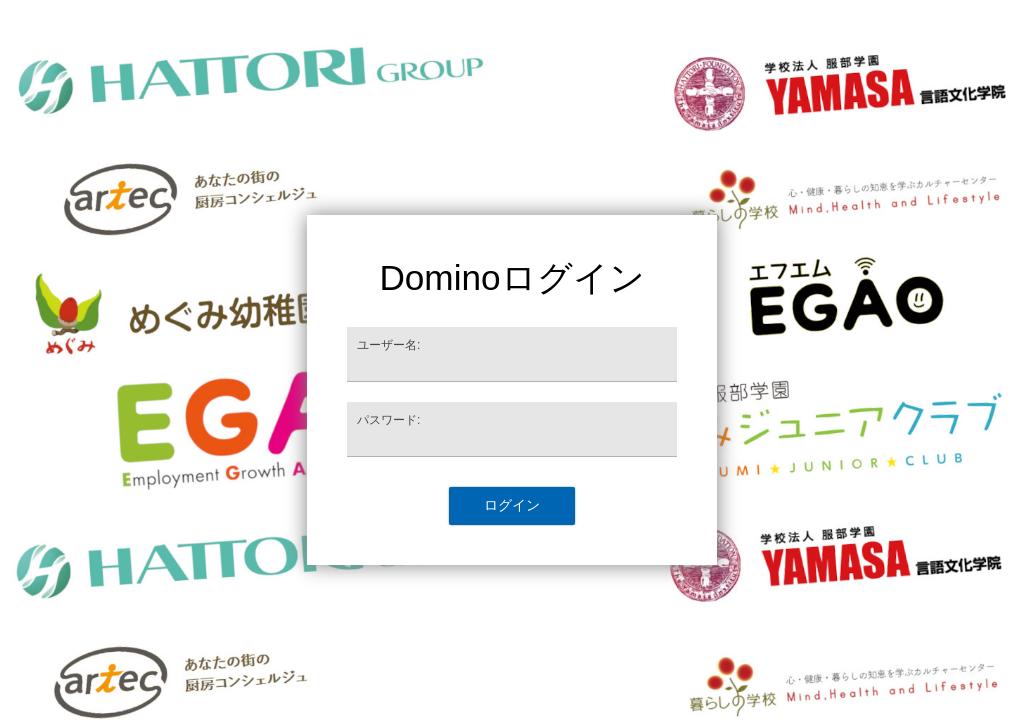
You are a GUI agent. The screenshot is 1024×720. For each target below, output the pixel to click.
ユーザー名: (388, 345)
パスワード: (388, 420)
